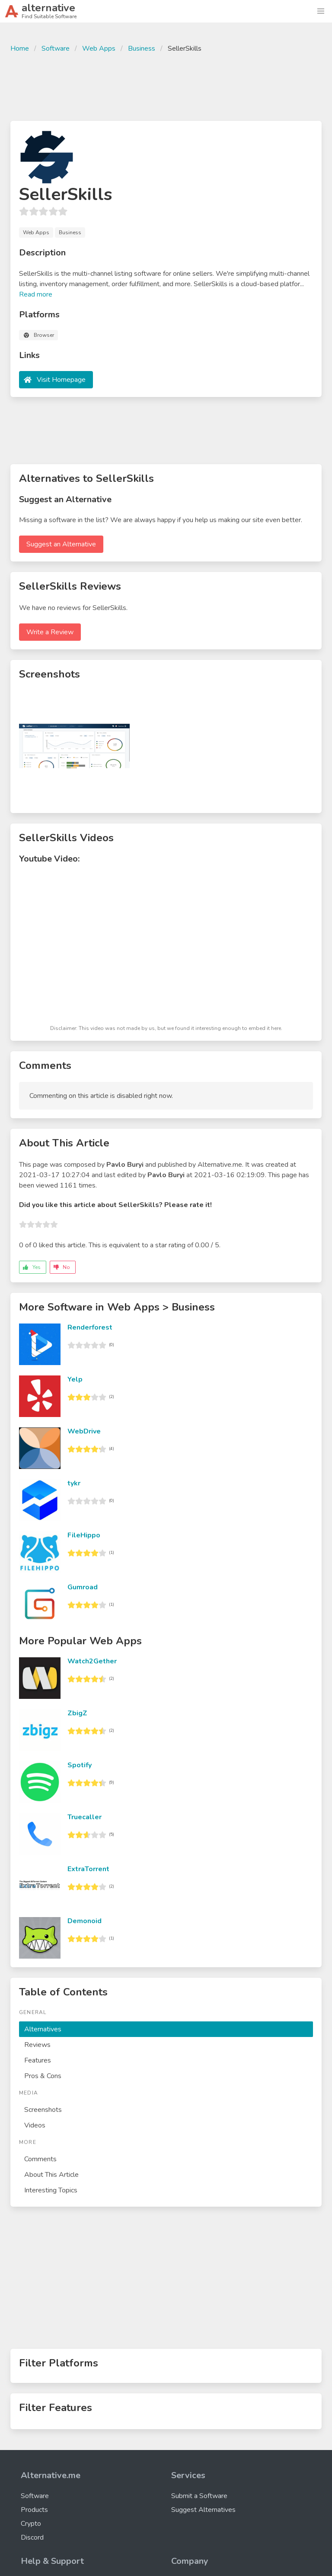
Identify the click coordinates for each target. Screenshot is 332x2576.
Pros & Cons (42, 2076)
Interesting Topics (50, 2190)
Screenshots (43, 2109)
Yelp (75, 1379)
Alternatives (42, 2029)
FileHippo (83, 1535)
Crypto (31, 2523)
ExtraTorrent (88, 1869)
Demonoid (84, 1921)
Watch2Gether (92, 1661)
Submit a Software (199, 2496)
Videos (34, 2125)
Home (19, 48)
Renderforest (89, 1327)
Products (34, 2510)
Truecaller (84, 1817)
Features (37, 2060)
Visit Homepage (61, 379)
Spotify (79, 1765)
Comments (40, 2159)
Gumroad (82, 1587)
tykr (73, 1483)
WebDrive (84, 1431)
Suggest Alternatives (203, 2510)
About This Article (51, 2174)
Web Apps (98, 48)
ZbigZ (77, 1713)
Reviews (37, 2045)
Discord (32, 2537)
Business (141, 48)
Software (56, 48)
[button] (321, 11)
